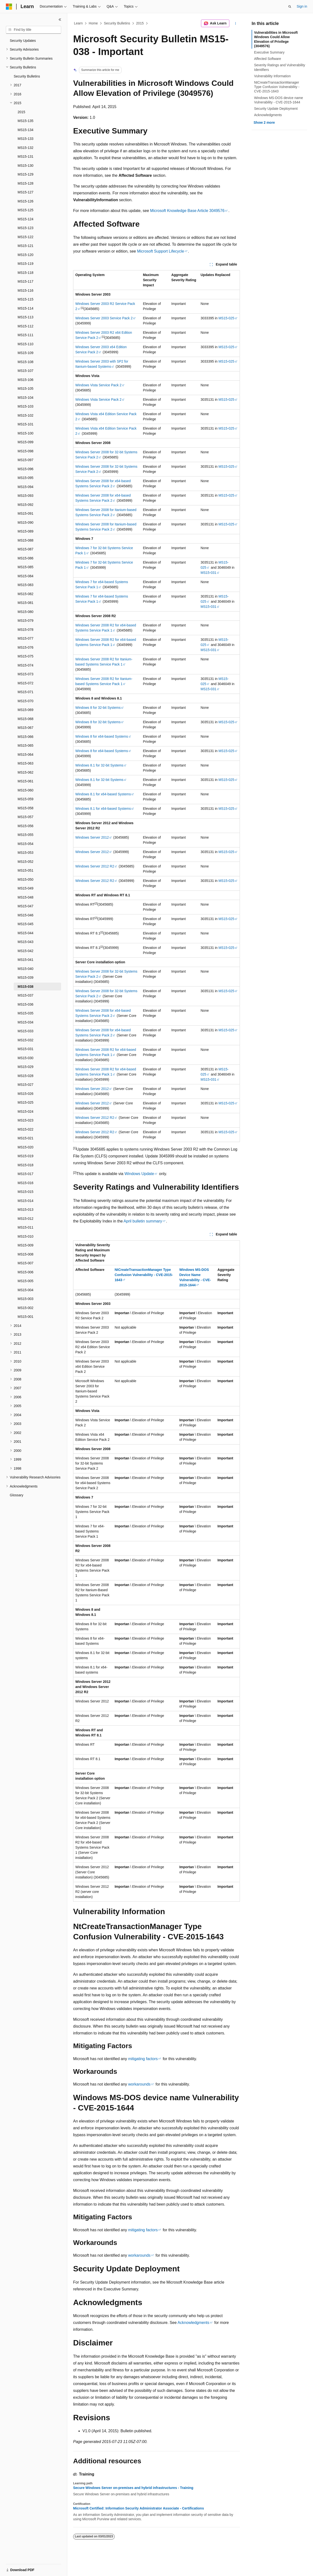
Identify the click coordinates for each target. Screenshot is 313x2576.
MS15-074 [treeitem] (26, 665)
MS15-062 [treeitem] (26, 772)
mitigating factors (143, 2059)
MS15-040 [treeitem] (26, 969)
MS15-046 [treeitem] (26, 915)
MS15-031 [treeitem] (26, 1049)
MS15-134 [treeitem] (26, 130)
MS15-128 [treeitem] (26, 183)
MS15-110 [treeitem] (26, 344)
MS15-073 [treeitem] (26, 674)
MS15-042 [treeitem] (26, 951)
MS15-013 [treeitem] (26, 1209)
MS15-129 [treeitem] (26, 174)
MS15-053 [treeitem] (26, 853)
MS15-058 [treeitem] (26, 808)
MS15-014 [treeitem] (26, 1201)
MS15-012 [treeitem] (26, 1219)
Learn (78, 23)
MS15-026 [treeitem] (26, 1094)
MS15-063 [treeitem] (26, 763)
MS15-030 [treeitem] (26, 1058)
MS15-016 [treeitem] (26, 1183)
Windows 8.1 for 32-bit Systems (99, 765)
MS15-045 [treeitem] (26, 924)
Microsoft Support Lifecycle (160, 251)
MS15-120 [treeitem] (26, 255)
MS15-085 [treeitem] (26, 567)
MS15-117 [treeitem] (26, 281)
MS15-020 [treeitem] (26, 1147)
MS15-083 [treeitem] (26, 585)
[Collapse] (60, 19)
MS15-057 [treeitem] (26, 817)
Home (93, 23)
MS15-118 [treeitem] (26, 273)
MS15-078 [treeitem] (26, 630)
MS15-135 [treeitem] (26, 121)
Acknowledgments (193, 2323)
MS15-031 (208, 573)
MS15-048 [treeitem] (26, 897)
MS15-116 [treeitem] (26, 290)
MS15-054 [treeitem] (26, 844)
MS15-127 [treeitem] (26, 192)
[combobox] (33, 30)
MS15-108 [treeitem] (26, 362)
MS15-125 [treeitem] (26, 210)
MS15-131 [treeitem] (26, 156)
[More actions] (235, 23)
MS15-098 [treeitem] (26, 451)
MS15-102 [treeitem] (26, 415)
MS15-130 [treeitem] (26, 165)
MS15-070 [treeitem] (26, 701)
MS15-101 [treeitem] (26, 424)
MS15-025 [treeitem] (26, 1102)
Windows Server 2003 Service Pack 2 (104, 318)
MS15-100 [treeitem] (26, 433)
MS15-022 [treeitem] (26, 1129)
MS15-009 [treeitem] (26, 1245)
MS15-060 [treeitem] (26, 790)
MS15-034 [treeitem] (26, 1022)
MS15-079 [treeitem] (26, 620)
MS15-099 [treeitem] (26, 442)
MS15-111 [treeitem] (26, 335)
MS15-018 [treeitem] (26, 1165)
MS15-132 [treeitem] (26, 148)
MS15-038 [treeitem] (26, 986)
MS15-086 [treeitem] (26, 558)
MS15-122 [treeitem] (26, 237)
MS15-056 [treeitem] (26, 826)
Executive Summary (269, 52)
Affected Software (267, 59)
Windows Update (139, 1174)
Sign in (302, 6)
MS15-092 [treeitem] (26, 505)
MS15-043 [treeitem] (26, 942)
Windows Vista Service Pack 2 (98, 385)
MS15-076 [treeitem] (26, 647)
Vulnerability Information (272, 76)
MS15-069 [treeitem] (26, 710)
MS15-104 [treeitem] (26, 398)
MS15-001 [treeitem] (26, 1317)
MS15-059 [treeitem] (26, 799)
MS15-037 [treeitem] (26, 995)
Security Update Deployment (276, 109)
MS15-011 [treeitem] (26, 1227)
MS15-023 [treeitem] (26, 1120)
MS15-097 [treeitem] (26, 460)
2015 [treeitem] (21, 112)
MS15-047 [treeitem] (26, 906)
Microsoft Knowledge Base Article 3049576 (187, 211)
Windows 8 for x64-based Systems (101, 736)
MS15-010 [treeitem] (26, 1236)
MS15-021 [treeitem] (26, 1138)
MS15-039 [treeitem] (26, 977)
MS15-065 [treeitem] (26, 745)
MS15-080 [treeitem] (26, 612)
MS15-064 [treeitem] (26, 754)
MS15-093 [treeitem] (26, 496)
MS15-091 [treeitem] (26, 513)
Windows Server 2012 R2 (94, 866)
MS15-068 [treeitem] (26, 719)
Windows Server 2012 (92, 837)
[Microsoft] (9, 6)
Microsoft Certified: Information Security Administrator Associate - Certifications (138, 2508)
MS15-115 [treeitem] (26, 299)
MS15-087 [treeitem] (26, 549)
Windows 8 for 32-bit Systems (98, 708)
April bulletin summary (142, 1221)
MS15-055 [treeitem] (26, 835)
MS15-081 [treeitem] (26, 603)
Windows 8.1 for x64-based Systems (103, 794)
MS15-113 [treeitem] (26, 317)
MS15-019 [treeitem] (26, 1156)
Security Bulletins (117, 23)
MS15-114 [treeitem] (26, 308)
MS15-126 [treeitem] (26, 201)
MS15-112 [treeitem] (26, 326)
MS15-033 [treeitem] (26, 1031)
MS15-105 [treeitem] (26, 388)
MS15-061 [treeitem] (26, 781)
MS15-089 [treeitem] (26, 531)
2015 (140, 23)
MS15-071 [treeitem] (26, 692)
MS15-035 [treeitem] (26, 1013)
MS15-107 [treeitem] (26, 371)
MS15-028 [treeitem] (26, 1076)
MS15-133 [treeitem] (26, 139)
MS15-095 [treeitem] (26, 478)
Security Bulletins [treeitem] (27, 76)
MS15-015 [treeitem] (26, 1192)
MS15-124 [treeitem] (26, 219)
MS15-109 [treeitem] (26, 353)
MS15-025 (226, 318)
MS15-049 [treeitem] (26, 888)
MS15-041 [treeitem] (26, 960)
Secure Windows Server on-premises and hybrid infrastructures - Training (133, 2488)
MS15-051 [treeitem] (26, 870)
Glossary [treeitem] (16, 1495)
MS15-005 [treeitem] (26, 1281)
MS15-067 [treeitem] (26, 728)
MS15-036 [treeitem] (26, 1004)
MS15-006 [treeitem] (26, 1272)
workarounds (139, 2084)
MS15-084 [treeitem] (26, 576)
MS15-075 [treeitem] (26, 656)
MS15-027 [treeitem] (26, 1085)
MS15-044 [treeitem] (26, 933)
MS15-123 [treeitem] (26, 228)
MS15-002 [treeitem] (26, 1308)
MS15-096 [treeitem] (26, 469)
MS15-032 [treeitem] (26, 1040)
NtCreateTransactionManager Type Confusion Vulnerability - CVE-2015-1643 (276, 86)
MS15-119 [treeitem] (26, 264)
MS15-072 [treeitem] (26, 683)
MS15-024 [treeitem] (26, 1111)
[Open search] (290, 6)
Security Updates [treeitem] (23, 41)
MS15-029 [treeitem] (26, 1067)
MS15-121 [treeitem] (26, 246)
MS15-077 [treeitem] (26, 638)
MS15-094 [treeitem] (26, 487)
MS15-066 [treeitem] (26, 737)
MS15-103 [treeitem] (26, 406)
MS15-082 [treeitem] (26, 594)
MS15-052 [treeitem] (26, 862)
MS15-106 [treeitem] (26, 380)
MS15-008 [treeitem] (26, 1254)
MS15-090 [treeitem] (26, 522)
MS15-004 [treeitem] (26, 1290)
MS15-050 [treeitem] (26, 879)
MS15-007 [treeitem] (26, 1263)
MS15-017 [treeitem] (26, 1174)
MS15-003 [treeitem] (26, 1299)
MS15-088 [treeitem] (26, 540)
